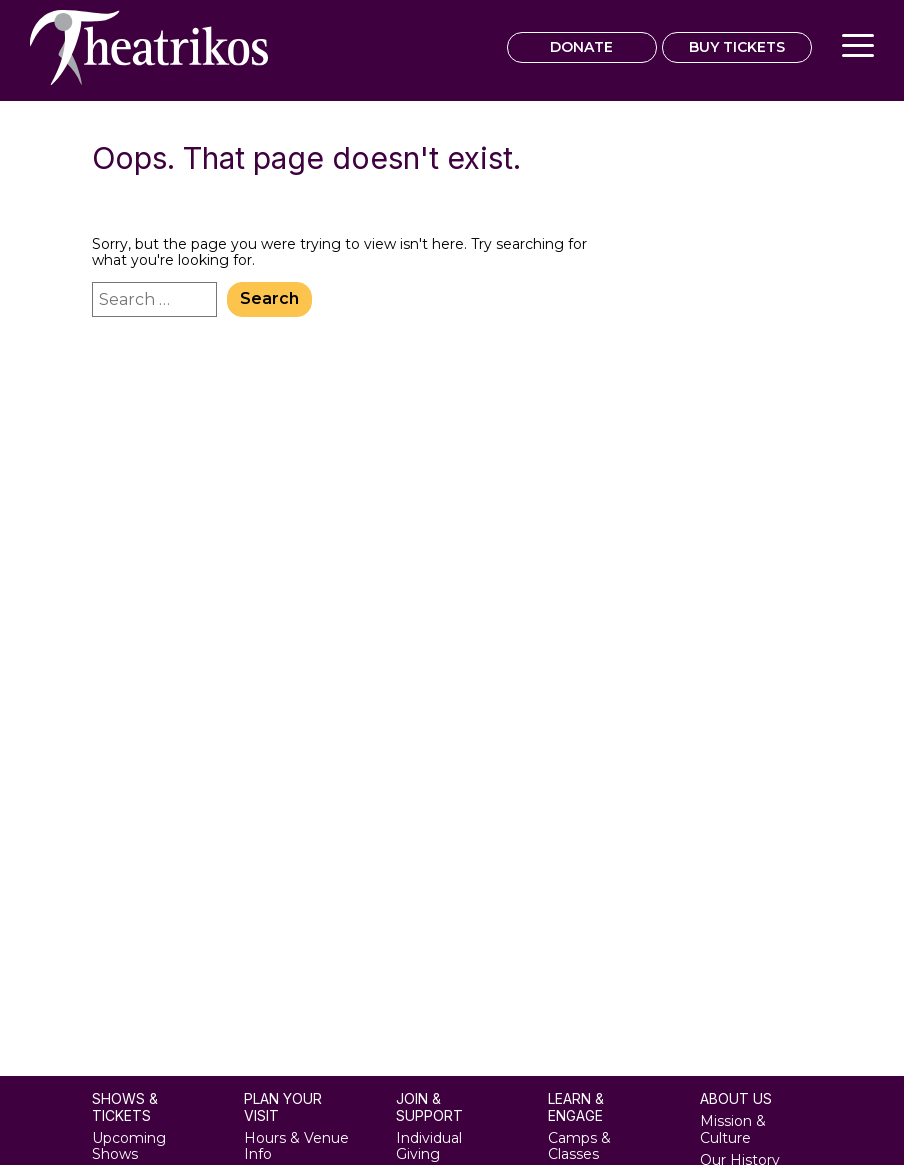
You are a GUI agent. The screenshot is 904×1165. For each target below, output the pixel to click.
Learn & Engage (576, 1107)
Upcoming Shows (129, 1146)
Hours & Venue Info (296, 1146)
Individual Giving (429, 1146)
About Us (736, 1099)
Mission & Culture (733, 1129)
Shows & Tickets (125, 1107)
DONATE (581, 47)
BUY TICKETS (737, 47)
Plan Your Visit (283, 1107)
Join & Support (429, 1107)
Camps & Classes (579, 1146)
